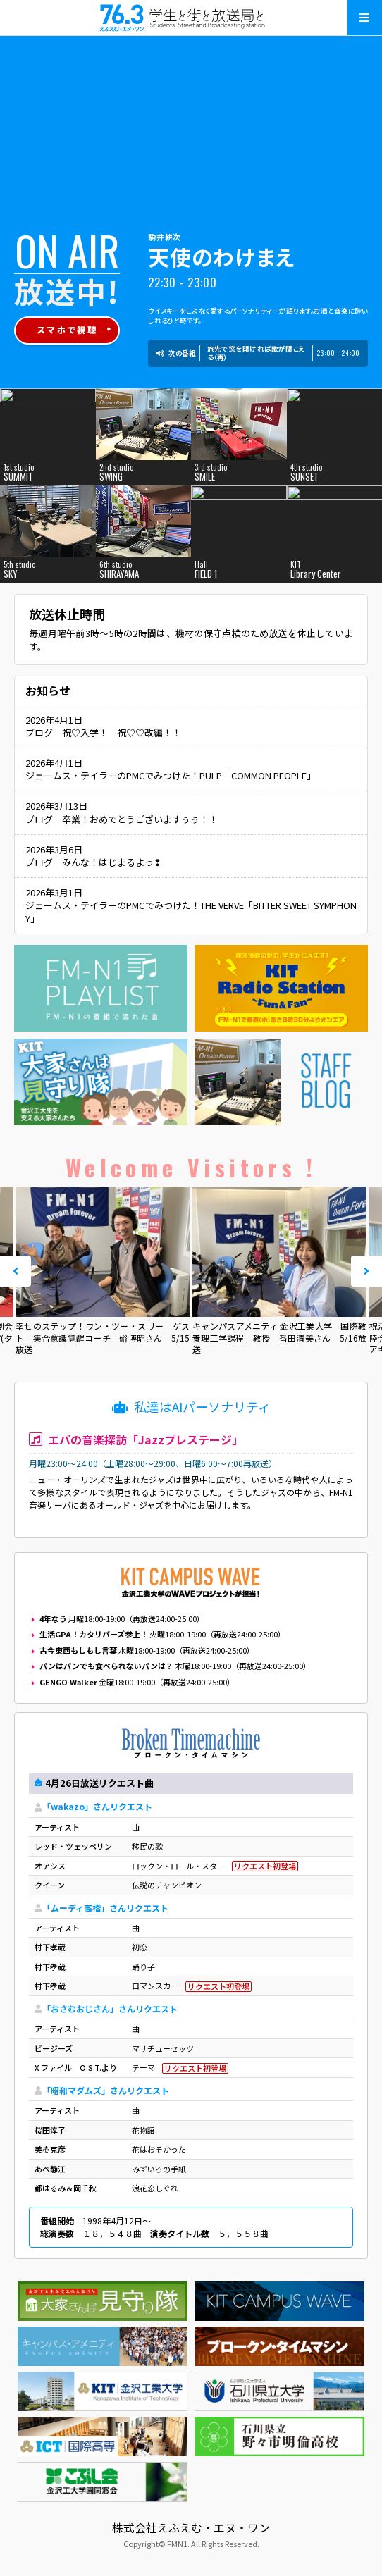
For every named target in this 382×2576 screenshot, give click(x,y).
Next (366, 1271)
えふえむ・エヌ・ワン (191, 17)
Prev (15, 1271)
